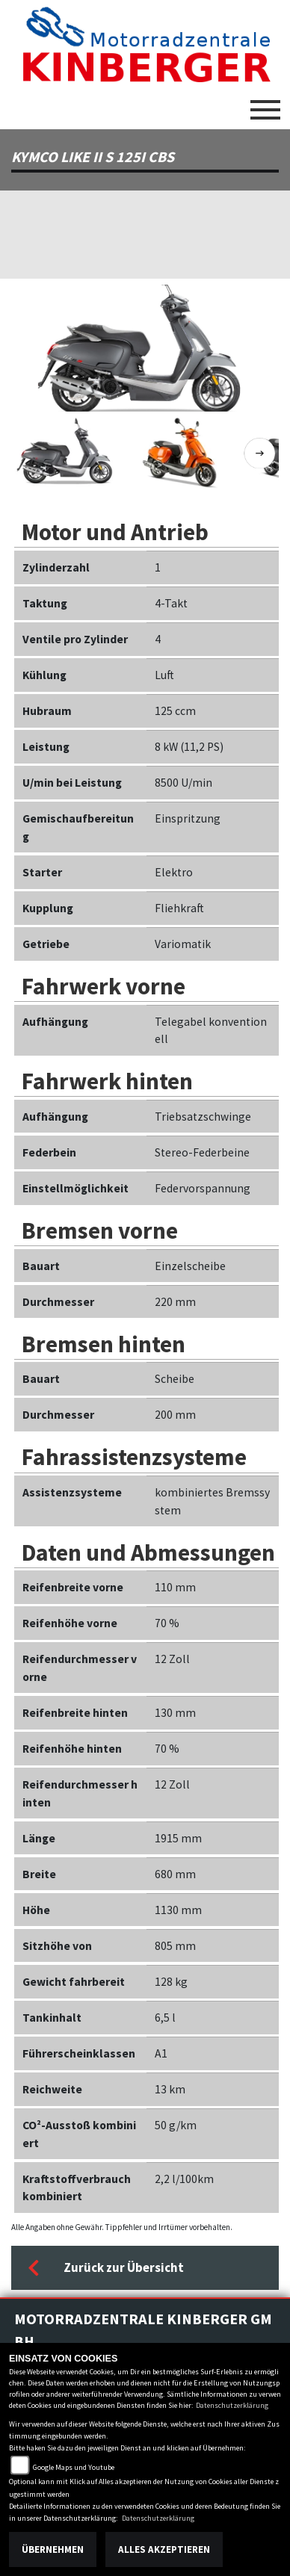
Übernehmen (53, 2549)
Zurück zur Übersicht (106, 2267)
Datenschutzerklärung (232, 2405)
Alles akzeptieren (164, 2549)
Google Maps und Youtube (73, 2467)
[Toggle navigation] (265, 103)
